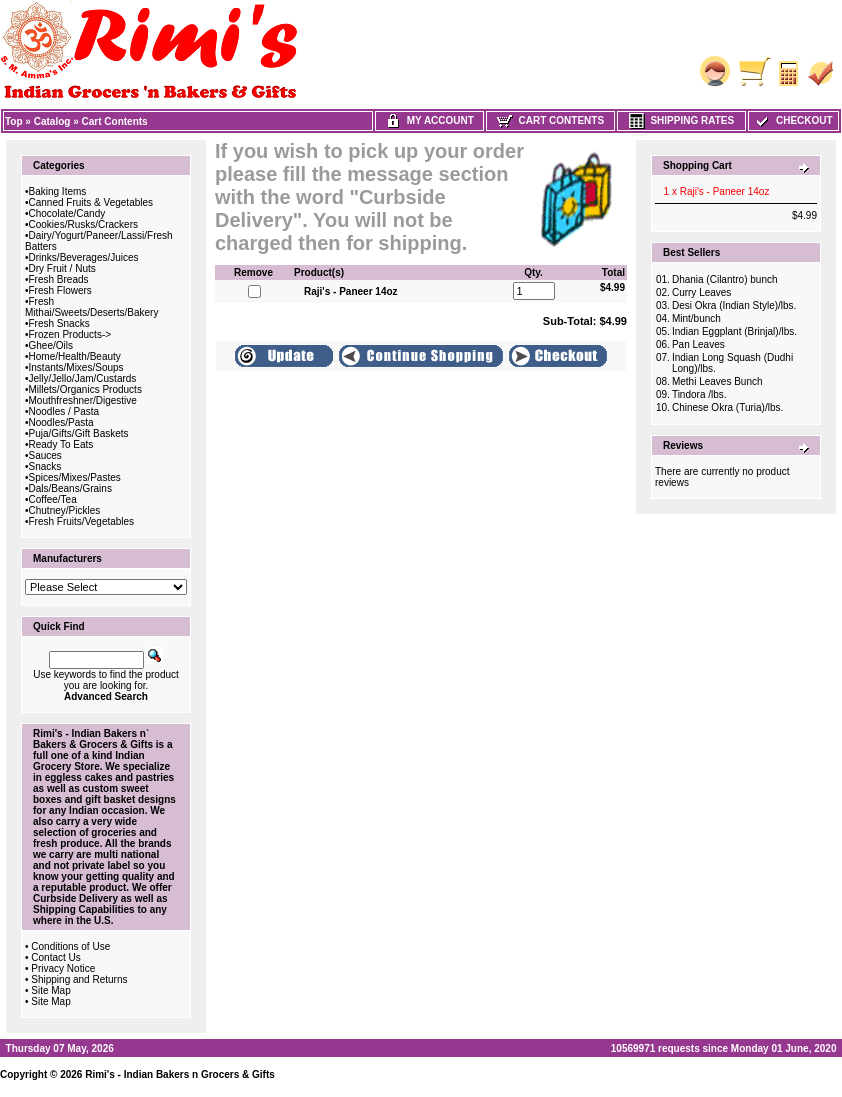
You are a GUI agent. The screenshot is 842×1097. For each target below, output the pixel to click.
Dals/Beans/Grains (70, 488)
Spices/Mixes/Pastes (75, 477)
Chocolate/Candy (67, 213)
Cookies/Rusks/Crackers (83, 224)
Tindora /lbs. (699, 394)
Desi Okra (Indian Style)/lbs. (734, 305)
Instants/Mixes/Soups (76, 367)
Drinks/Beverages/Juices (84, 257)
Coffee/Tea (53, 499)
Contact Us (55, 957)
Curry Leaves (701, 292)
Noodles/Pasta (61, 422)
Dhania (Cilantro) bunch (725, 279)
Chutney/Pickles (65, 510)
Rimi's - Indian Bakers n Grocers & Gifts (180, 1074)
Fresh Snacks (59, 323)
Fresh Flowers (60, 290)
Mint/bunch (696, 318)
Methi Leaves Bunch (717, 381)
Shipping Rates (681, 120)
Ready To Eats (61, 444)
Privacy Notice (63, 968)
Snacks (45, 466)
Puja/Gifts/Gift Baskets (79, 433)
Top (14, 121)
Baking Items (58, 191)
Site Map (50, 990)
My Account (429, 120)
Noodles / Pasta (64, 411)
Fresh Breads (59, 279)
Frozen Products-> (70, 334)
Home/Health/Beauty (75, 356)
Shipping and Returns (79, 979)
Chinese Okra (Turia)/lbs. (727, 407)
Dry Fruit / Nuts (62, 268)
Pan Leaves (698, 344)
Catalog (52, 121)
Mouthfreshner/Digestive (83, 400)
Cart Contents (115, 121)
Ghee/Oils (51, 345)
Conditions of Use (70, 946)
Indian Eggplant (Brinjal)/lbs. (734, 331)
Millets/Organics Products (85, 389)
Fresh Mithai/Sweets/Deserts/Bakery (91, 307)
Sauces (45, 455)
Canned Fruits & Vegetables (91, 202)
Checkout (793, 120)
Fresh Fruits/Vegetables (82, 521)
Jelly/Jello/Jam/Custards (83, 378)
